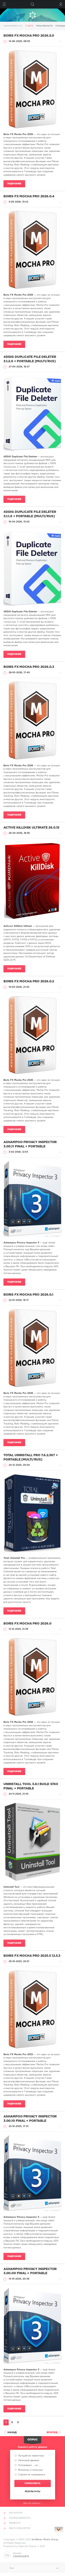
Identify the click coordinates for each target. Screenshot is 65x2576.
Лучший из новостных (31, 2456)
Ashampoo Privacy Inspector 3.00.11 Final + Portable (30, 1144)
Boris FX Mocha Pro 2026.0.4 (28, 196)
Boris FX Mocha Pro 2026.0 (27, 1623)
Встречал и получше (30, 2470)
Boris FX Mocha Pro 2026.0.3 (28, 667)
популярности (44, 26)
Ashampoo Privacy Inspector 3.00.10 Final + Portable (30, 2118)
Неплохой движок (28, 2460)
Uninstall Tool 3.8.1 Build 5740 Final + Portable (30, 1786)
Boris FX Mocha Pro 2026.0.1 (28, 1294)
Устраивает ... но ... (29, 2465)
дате (30, 26)
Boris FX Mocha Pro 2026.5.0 (28, 35)
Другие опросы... (32, 2503)
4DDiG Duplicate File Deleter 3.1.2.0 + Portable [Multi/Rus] (29, 359)
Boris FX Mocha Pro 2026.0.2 (28, 981)
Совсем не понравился (31, 2475)
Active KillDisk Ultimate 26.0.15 (31, 827)
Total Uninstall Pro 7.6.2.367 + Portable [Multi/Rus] (30, 1457)
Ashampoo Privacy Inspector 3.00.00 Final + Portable (30, 2271)
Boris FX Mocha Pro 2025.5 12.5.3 (31, 1955)
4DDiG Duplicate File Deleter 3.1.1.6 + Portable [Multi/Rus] (29, 514)
